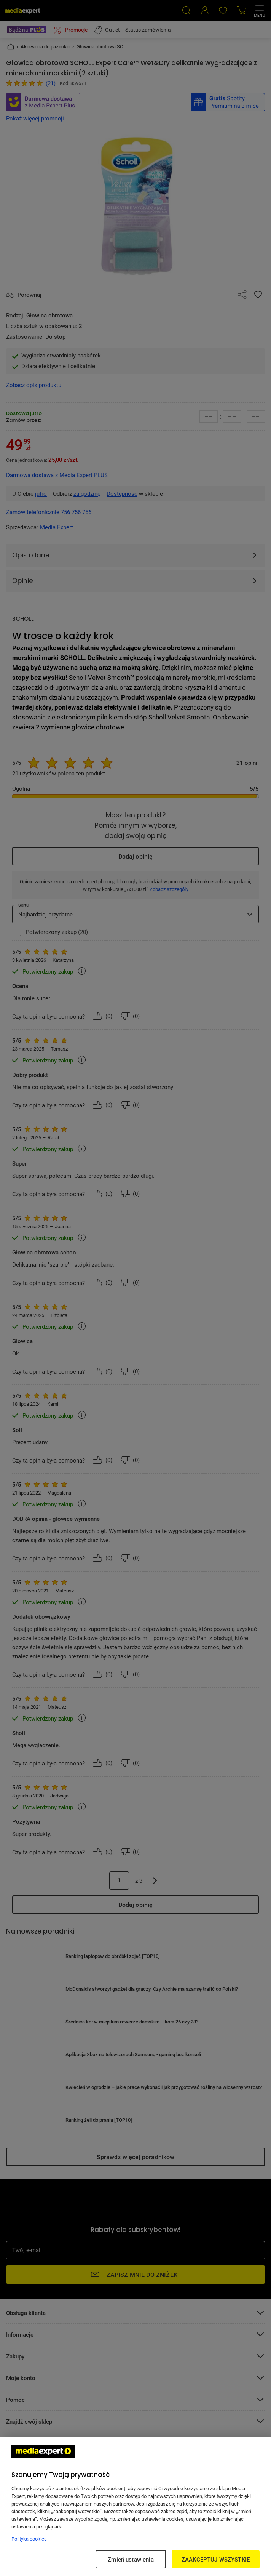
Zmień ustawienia (130, 2559)
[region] (135, 2506)
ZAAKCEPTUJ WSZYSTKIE (216, 2559)
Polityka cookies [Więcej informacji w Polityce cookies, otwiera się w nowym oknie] (29, 2538)
